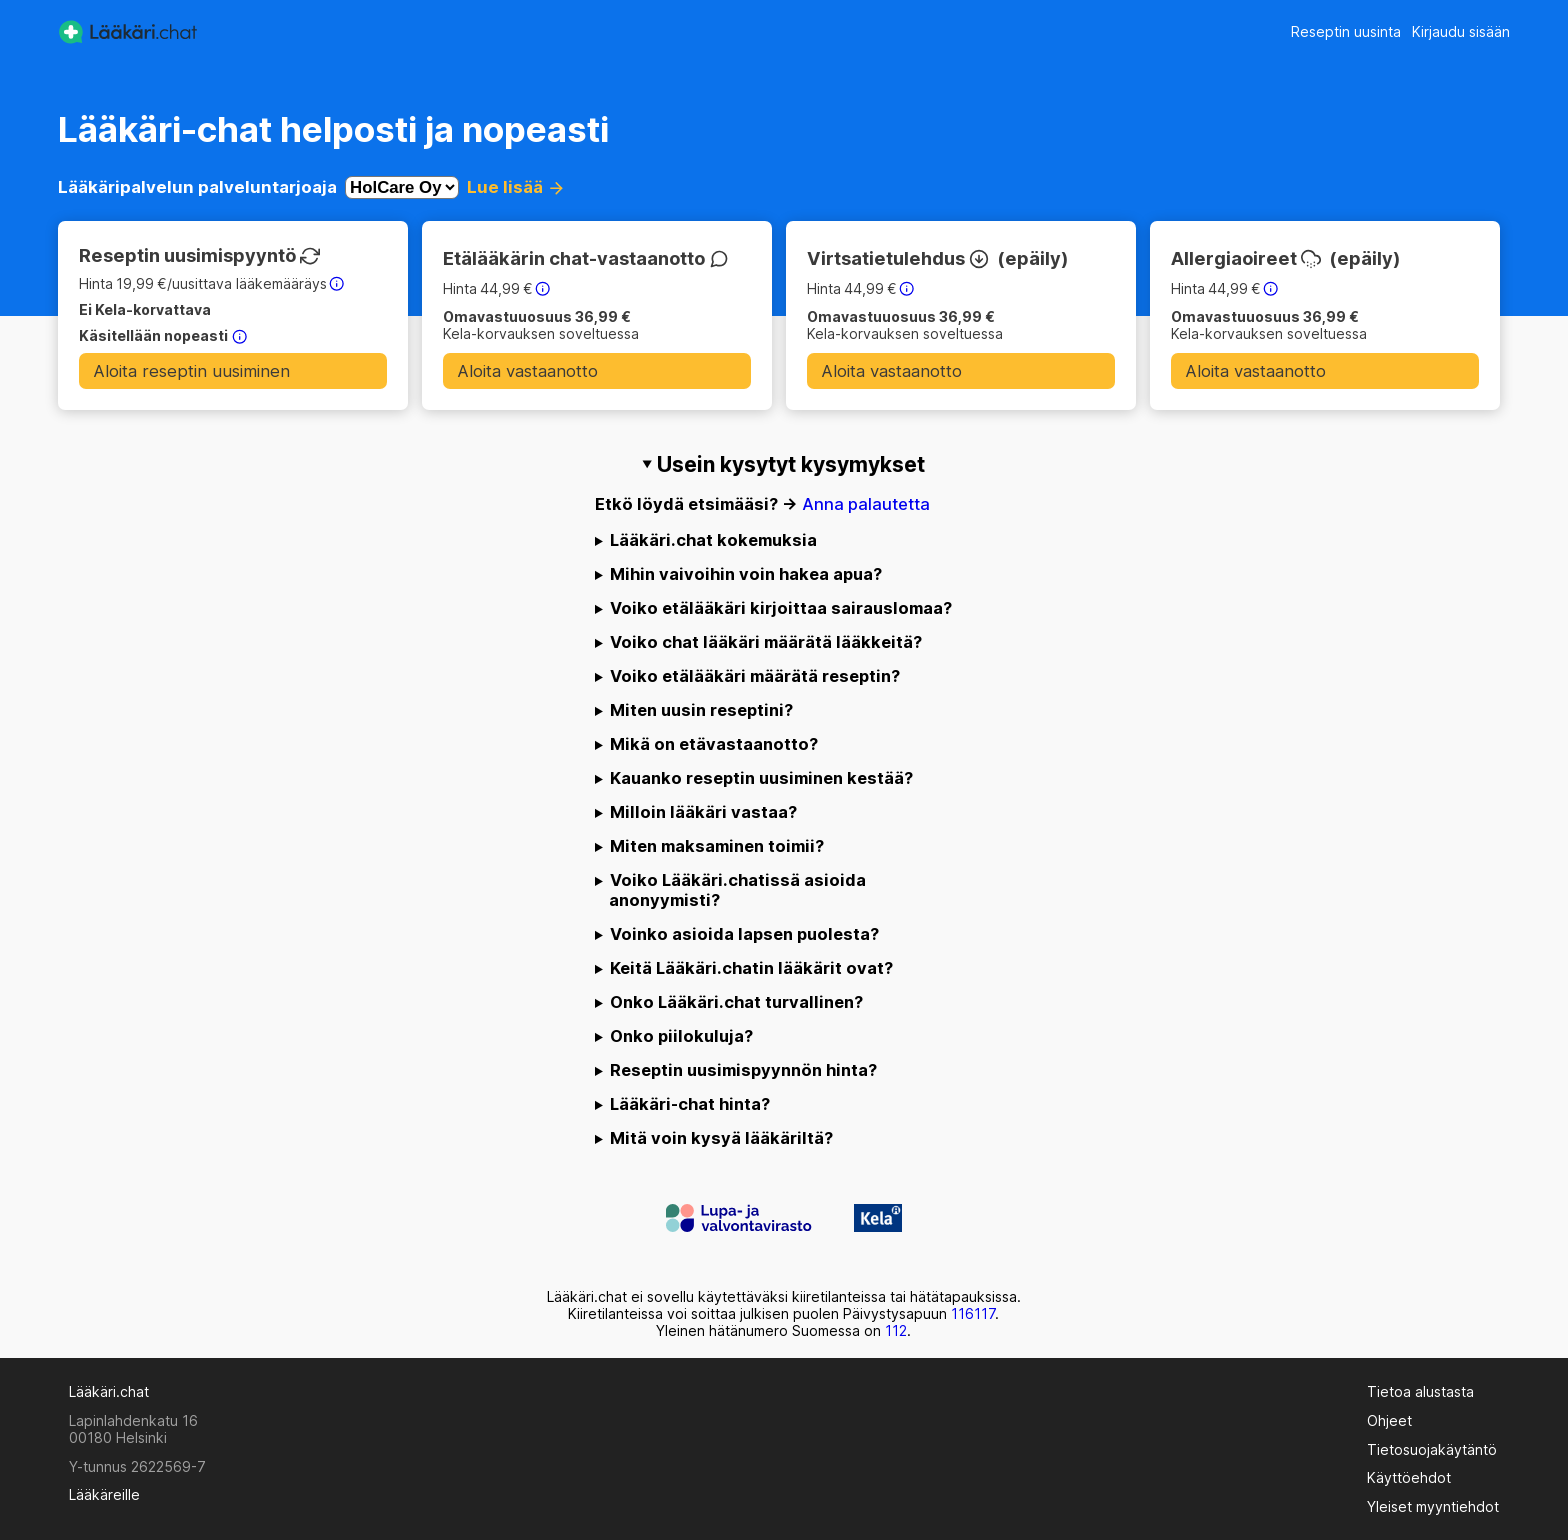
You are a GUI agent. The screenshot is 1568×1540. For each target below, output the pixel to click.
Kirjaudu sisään (1461, 31)
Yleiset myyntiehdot (1433, 1506)
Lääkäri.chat (109, 1391)
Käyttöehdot (1409, 1477)
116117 (973, 1313)
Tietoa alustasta (1420, 1391)
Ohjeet (1389, 1420)
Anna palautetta (866, 504)
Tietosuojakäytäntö (1432, 1449)
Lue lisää (514, 187)
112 (896, 1330)
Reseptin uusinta (1346, 31)
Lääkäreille (104, 1494)
